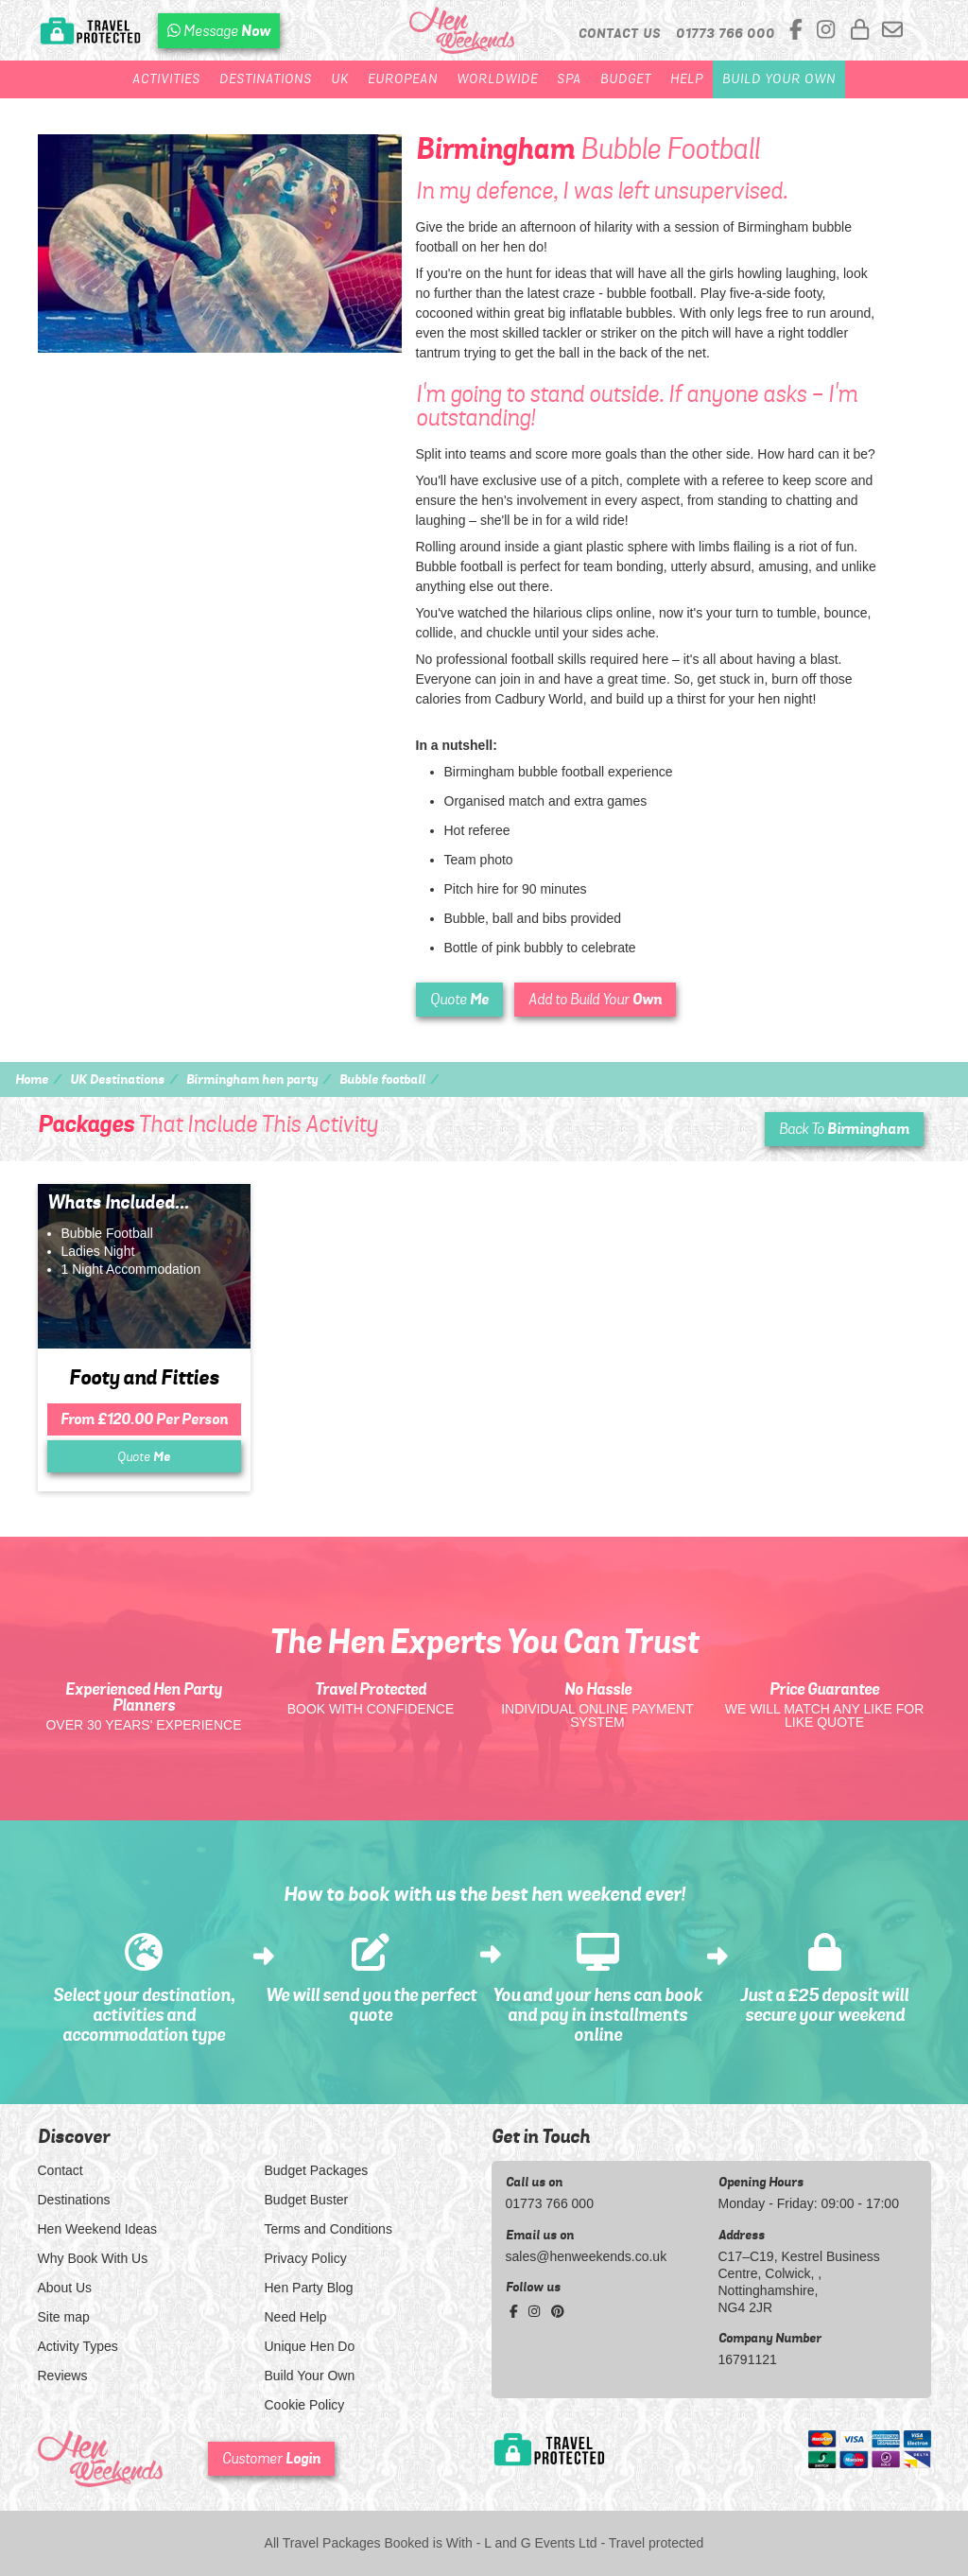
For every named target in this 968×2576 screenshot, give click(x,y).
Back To (844, 1129)
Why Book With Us (93, 2258)
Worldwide (497, 79)
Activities (166, 79)
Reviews (63, 2375)
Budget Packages (317, 2170)
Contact (60, 2170)
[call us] (725, 33)
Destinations (265, 79)
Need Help (296, 2316)
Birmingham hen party (252, 1079)
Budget (625, 79)
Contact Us (620, 33)
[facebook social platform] (798, 31)
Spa (569, 79)
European (403, 79)
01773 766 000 (550, 2203)
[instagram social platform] (828, 31)
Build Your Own (779, 79)
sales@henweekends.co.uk (586, 2256)
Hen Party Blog (309, 2287)
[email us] (892, 31)
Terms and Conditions (328, 2229)
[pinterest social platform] (557, 2311)
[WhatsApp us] (219, 30)
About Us (65, 2287)
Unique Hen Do (310, 2346)
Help (686, 79)
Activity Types (78, 2346)
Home (31, 1079)
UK (340, 79)
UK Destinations (117, 1079)
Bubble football (382, 1079)
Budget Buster (307, 2199)
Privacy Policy (306, 2258)
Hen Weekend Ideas (98, 2229)
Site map (64, 2316)
